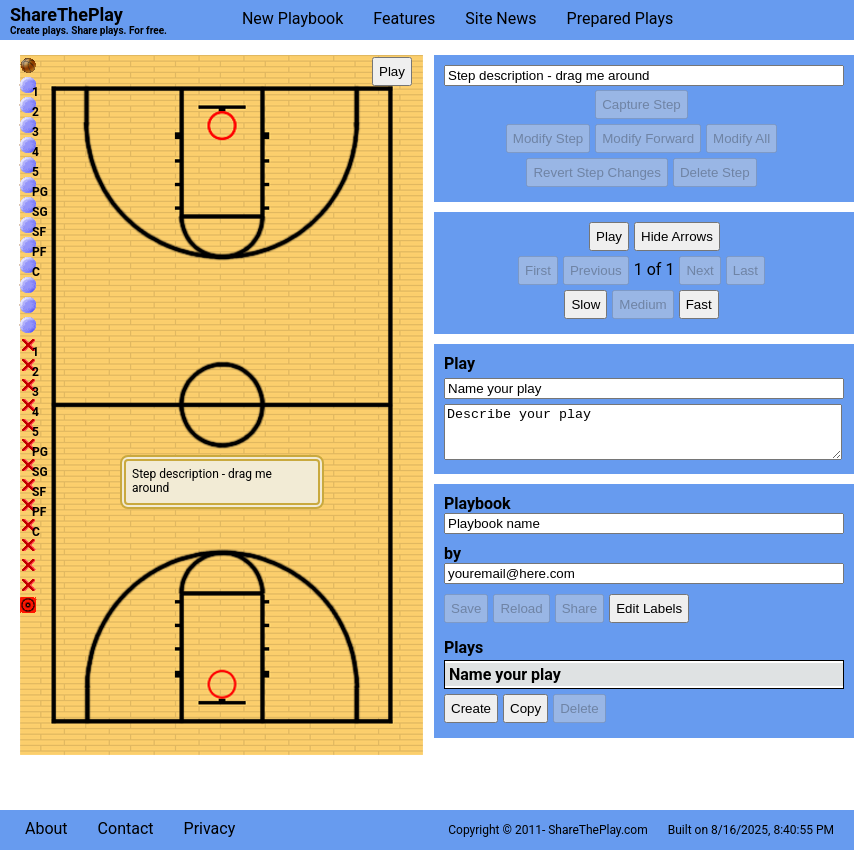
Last (745, 270)
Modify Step (548, 138)
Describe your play (643, 432)
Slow (585, 304)
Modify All (741, 138)
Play (392, 71)
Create (471, 708)
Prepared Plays (620, 18)
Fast (699, 304)
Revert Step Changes (596, 172)
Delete (579, 708)
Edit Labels (649, 608)
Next (699, 270)
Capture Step (641, 104)
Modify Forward (648, 138)
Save (466, 608)
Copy (525, 708)
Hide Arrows (677, 236)
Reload (521, 608)
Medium (642, 304)
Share (580, 608)
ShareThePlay (66, 14)
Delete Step (715, 172)
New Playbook (292, 18)
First (538, 270)
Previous (596, 270)
